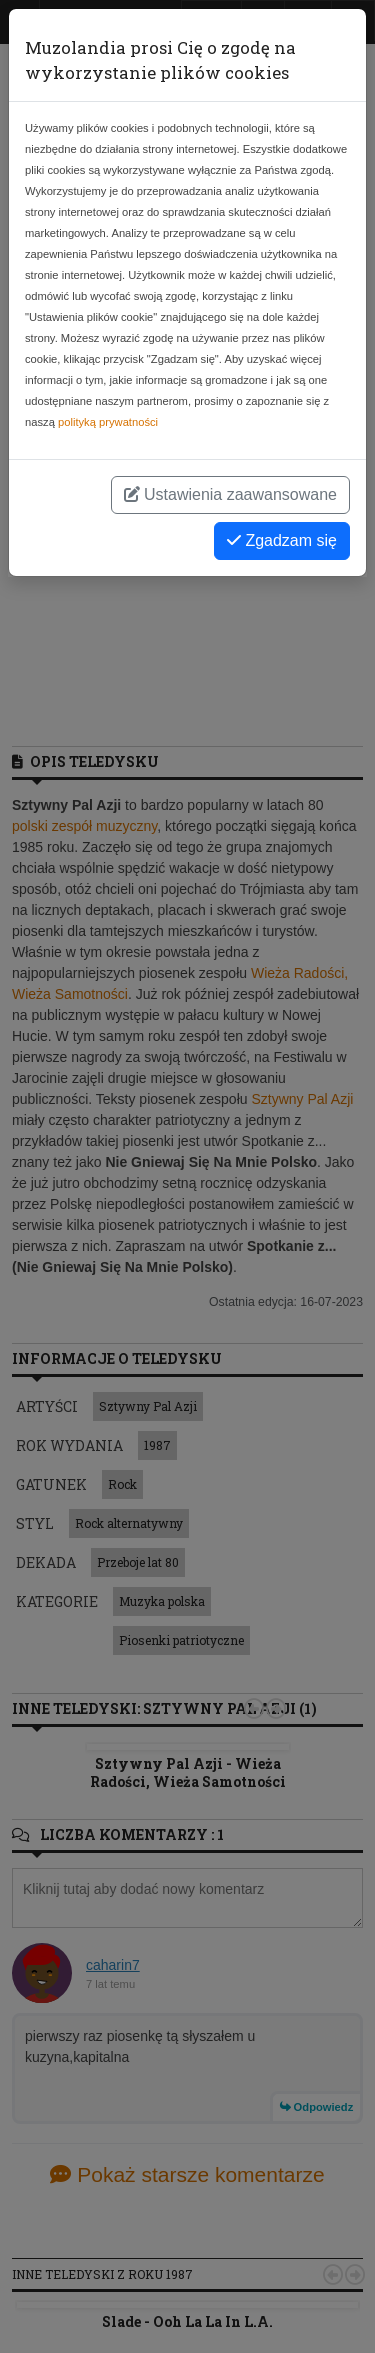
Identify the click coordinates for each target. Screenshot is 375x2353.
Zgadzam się (282, 540)
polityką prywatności (108, 422)
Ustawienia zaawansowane (230, 494)
